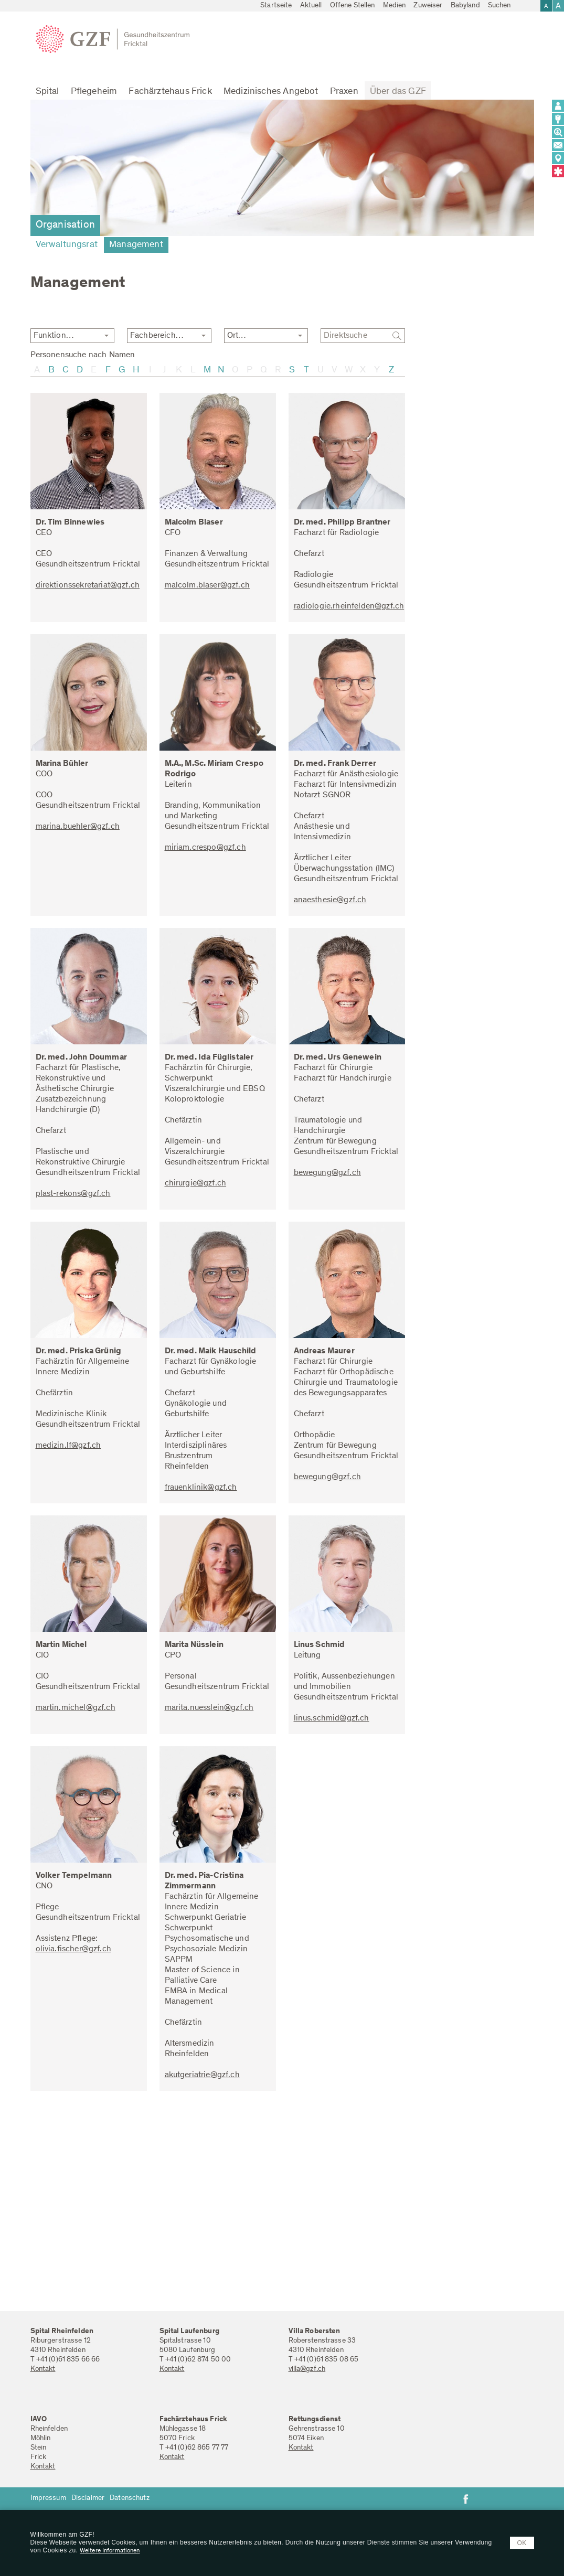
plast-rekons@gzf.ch (73, 1194)
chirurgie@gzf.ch (196, 1183)
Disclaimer (87, 2498)
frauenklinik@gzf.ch (201, 1487)
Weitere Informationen (110, 2551)
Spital (47, 92)
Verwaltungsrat (67, 245)
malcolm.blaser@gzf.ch (207, 585)
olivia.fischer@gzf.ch (73, 1949)
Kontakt (43, 2369)
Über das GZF (398, 92)
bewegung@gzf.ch (327, 1173)
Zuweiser (427, 5)
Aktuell (311, 5)
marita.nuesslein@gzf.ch (209, 1708)
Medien (394, 5)
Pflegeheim (94, 92)
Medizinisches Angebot (271, 92)
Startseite (276, 5)
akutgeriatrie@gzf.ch (202, 2075)
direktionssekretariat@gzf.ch (88, 585)
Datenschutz (130, 2498)
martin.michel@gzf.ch (75, 1708)
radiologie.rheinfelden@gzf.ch (349, 606)
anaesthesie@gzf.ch (330, 900)
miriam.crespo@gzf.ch (205, 847)
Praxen (344, 92)
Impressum (48, 2498)
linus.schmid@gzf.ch (331, 1718)
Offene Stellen (352, 5)
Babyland (465, 5)
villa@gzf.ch (307, 2369)
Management (136, 245)
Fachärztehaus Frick (170, 92)
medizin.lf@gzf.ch (68, 1445)
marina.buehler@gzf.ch (78, 826)
